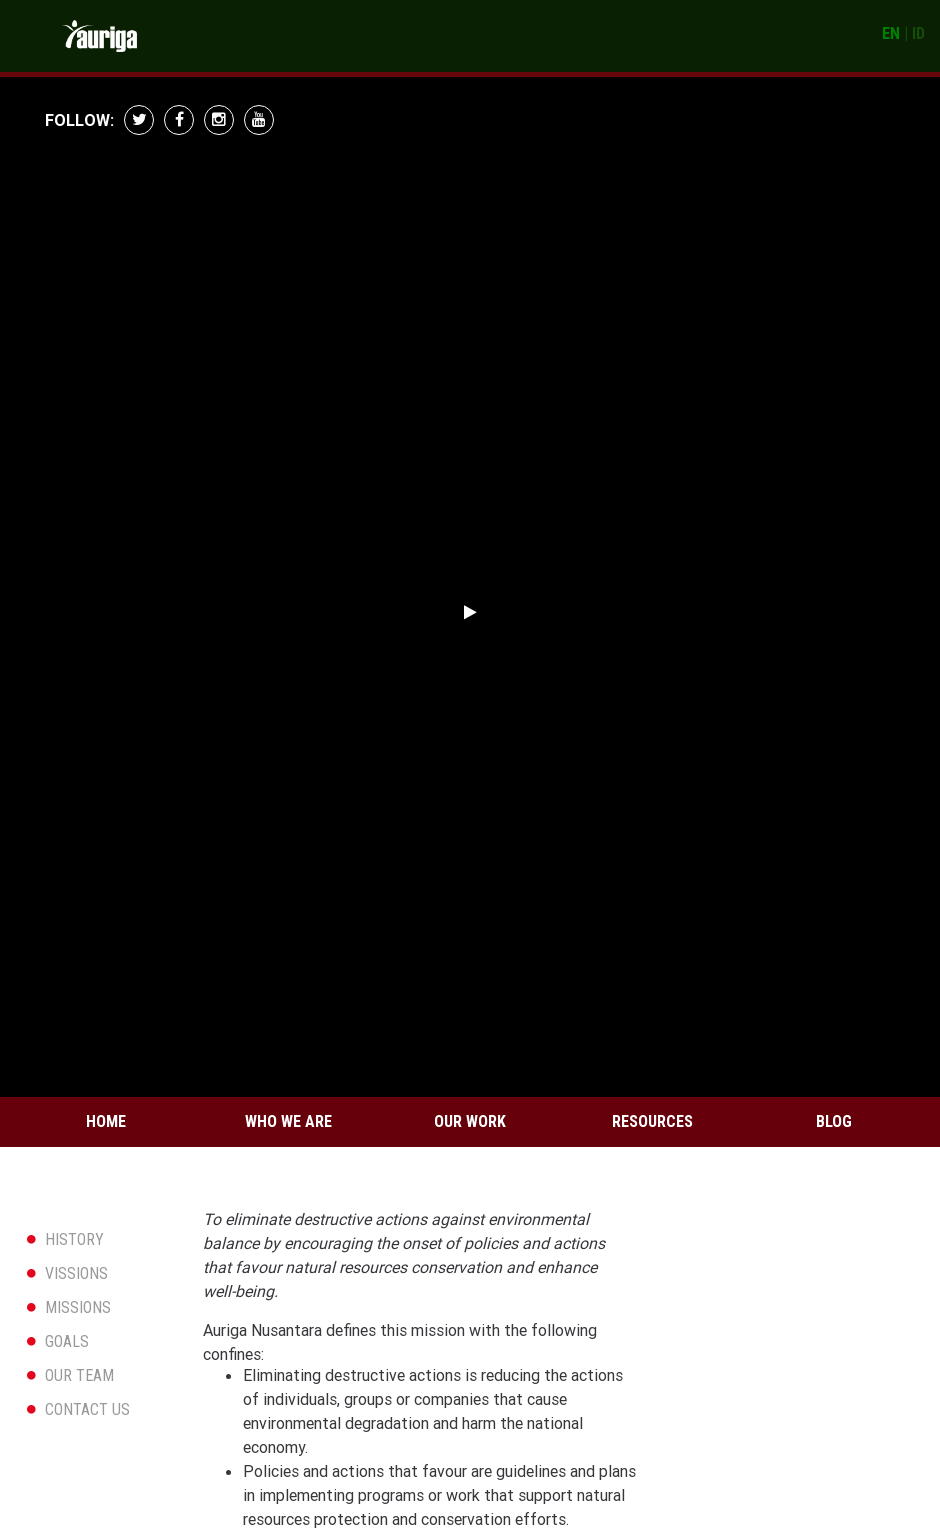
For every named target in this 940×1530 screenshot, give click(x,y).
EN (891, 33)
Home (106, 1121)
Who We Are (288, 1121)
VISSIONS (76, 1273)
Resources (652, 1121)
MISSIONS (78, 1307)
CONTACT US (87, 1409)
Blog (834, 1121)
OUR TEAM (79, 1375)
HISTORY (74, 1239)
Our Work (470, 1121)
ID (918, 33)
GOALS (67, 1341)
